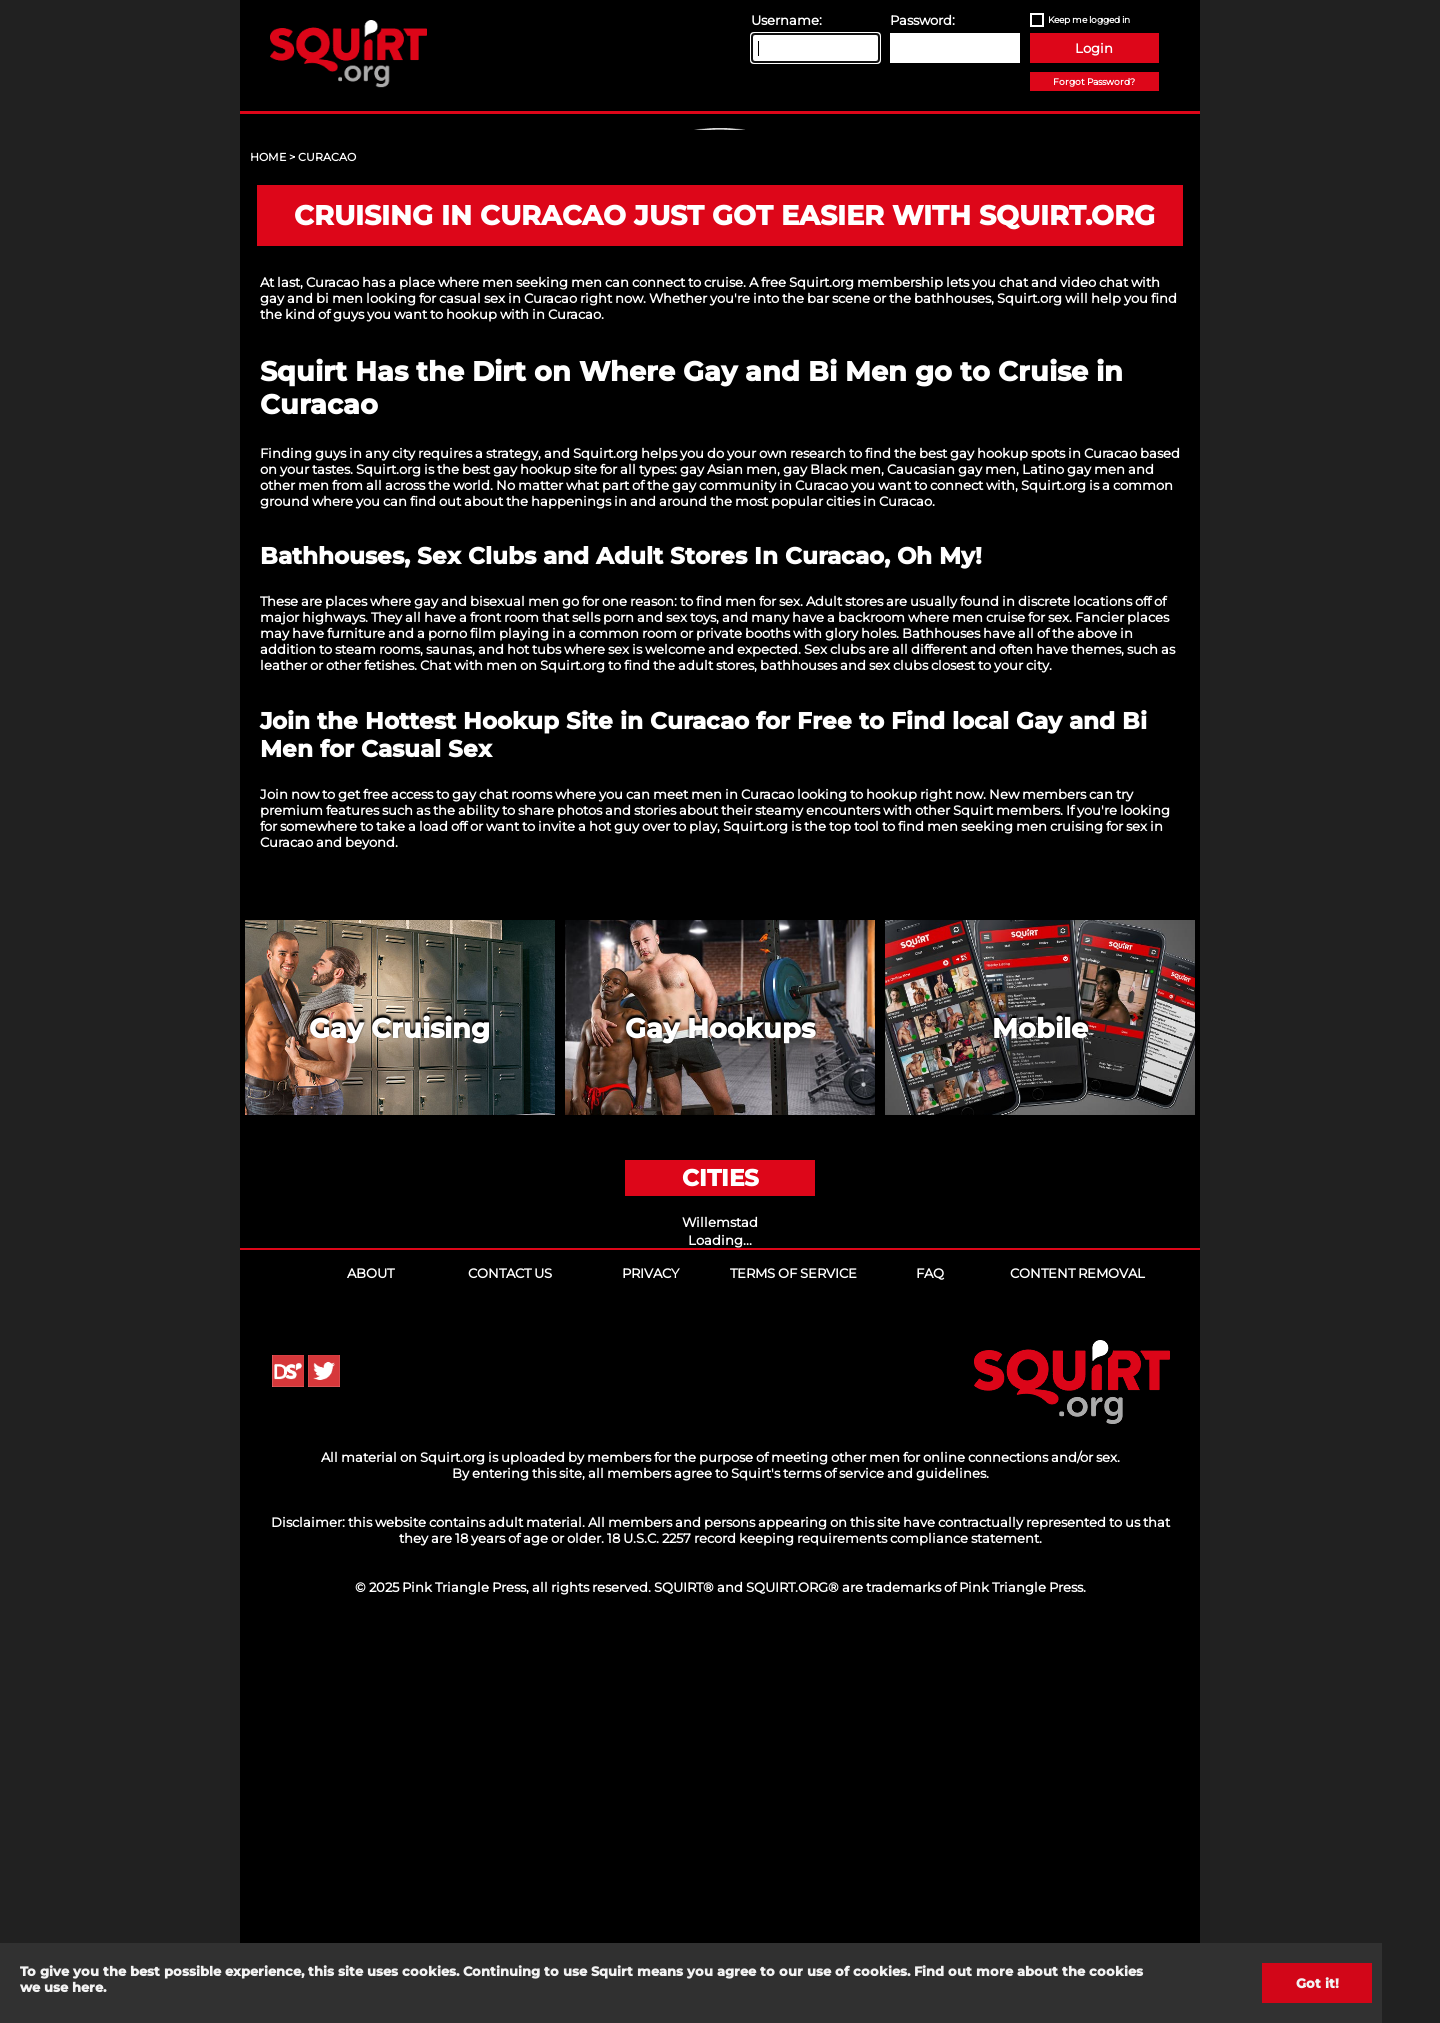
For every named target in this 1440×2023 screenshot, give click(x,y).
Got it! (1317, 1983)
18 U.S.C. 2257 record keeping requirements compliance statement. (824, 1922)
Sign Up (723, 301)
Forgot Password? (1094, 81)
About (370, 1657)
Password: (922, 20)
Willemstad (720, 1606)
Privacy (650, 1657)
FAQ (930, 1657)
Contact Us (510, 1657)
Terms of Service (793, 1657)
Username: (786, 20)
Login (1094, 48)
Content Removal (1077, 1657)
